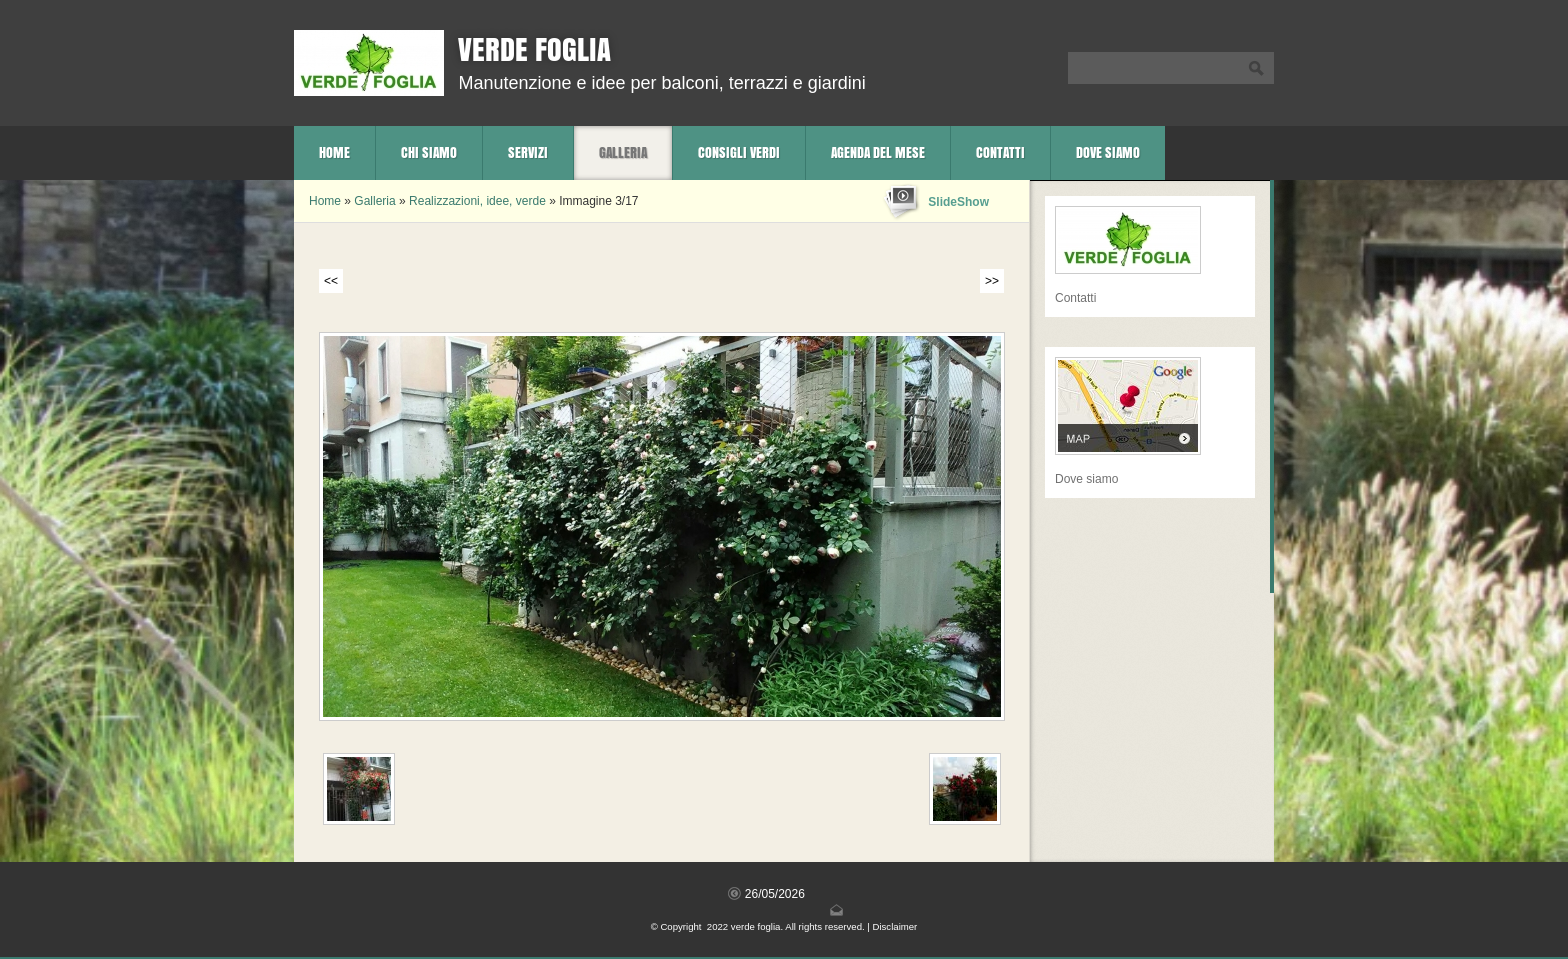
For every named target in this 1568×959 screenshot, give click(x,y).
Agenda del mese (878, 152)
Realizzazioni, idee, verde (477, 201)
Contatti (1000, 152)
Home (334, 152)
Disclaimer (895, 926)
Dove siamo (1108, 152)
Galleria (623, 152)
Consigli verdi (739, 152)
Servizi (528, 152)
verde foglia (534, 49)
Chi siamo (429, 152)
